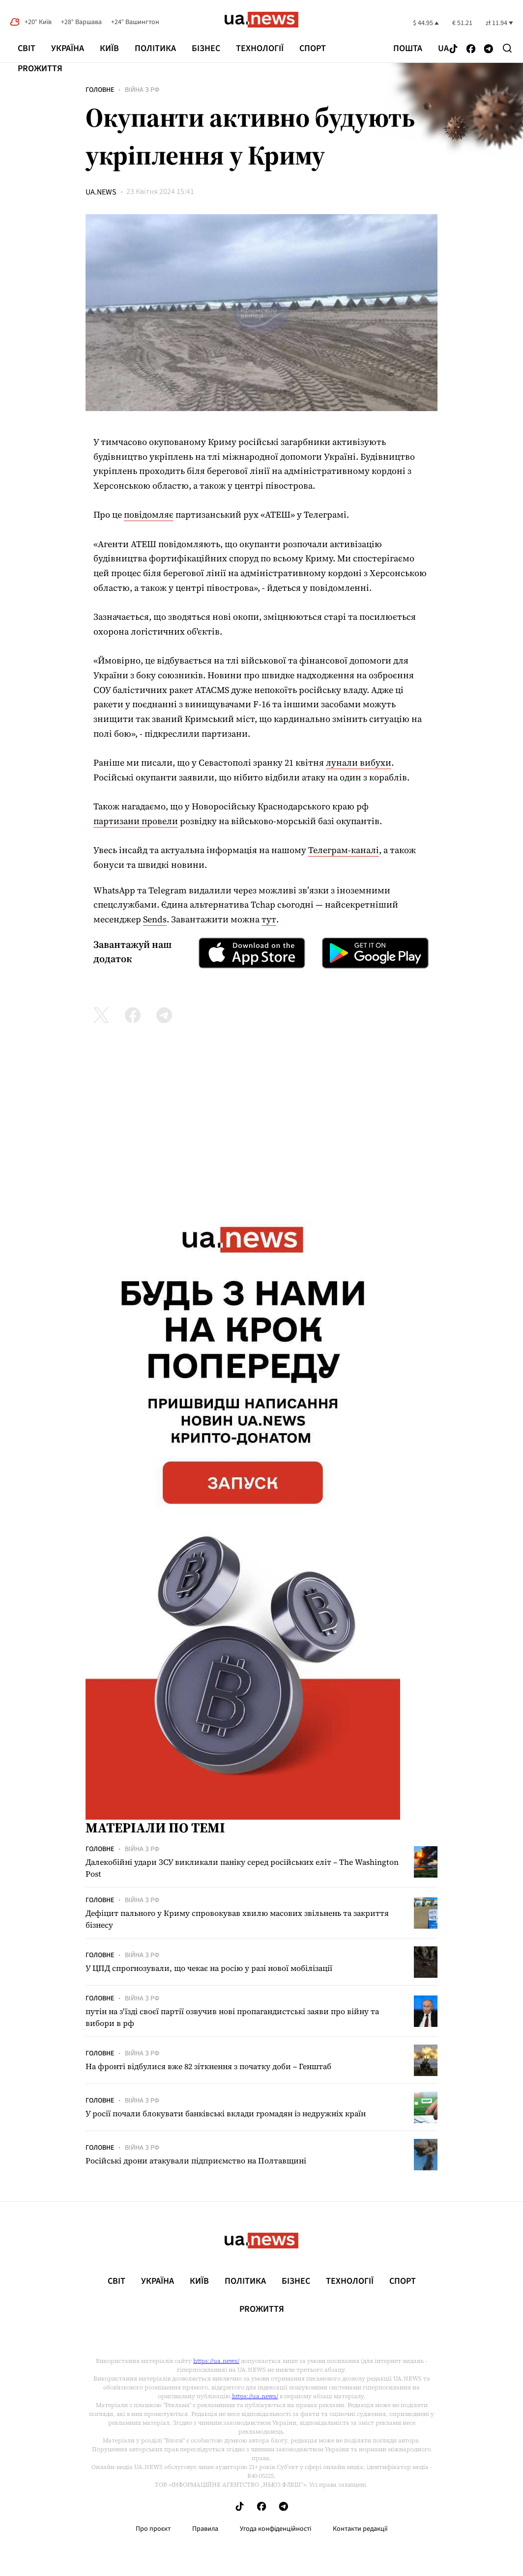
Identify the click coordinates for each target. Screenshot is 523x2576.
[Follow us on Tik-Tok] (453, 49)
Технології (260, 48)
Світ (26, 48)
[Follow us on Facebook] (471, 49)
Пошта (407, 49)
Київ (109, 48)
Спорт (312, 48)
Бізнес (206, 48)
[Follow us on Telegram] (489, 49)
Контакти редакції (360, 2529)
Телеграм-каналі (343, 850)
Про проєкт (153, 2529)
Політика (155, 48)
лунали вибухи (358, 762)
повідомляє (149, 514)
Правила (205, 2529)
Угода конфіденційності (275, 2529)
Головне (100, 90)
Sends (155, 919)
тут (269, 919)
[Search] (507, 48)
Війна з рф (142, 90)
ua (443, 49)
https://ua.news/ (216, 2361)
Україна (67, 48)
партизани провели (135, 821)
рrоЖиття (40, 68)
